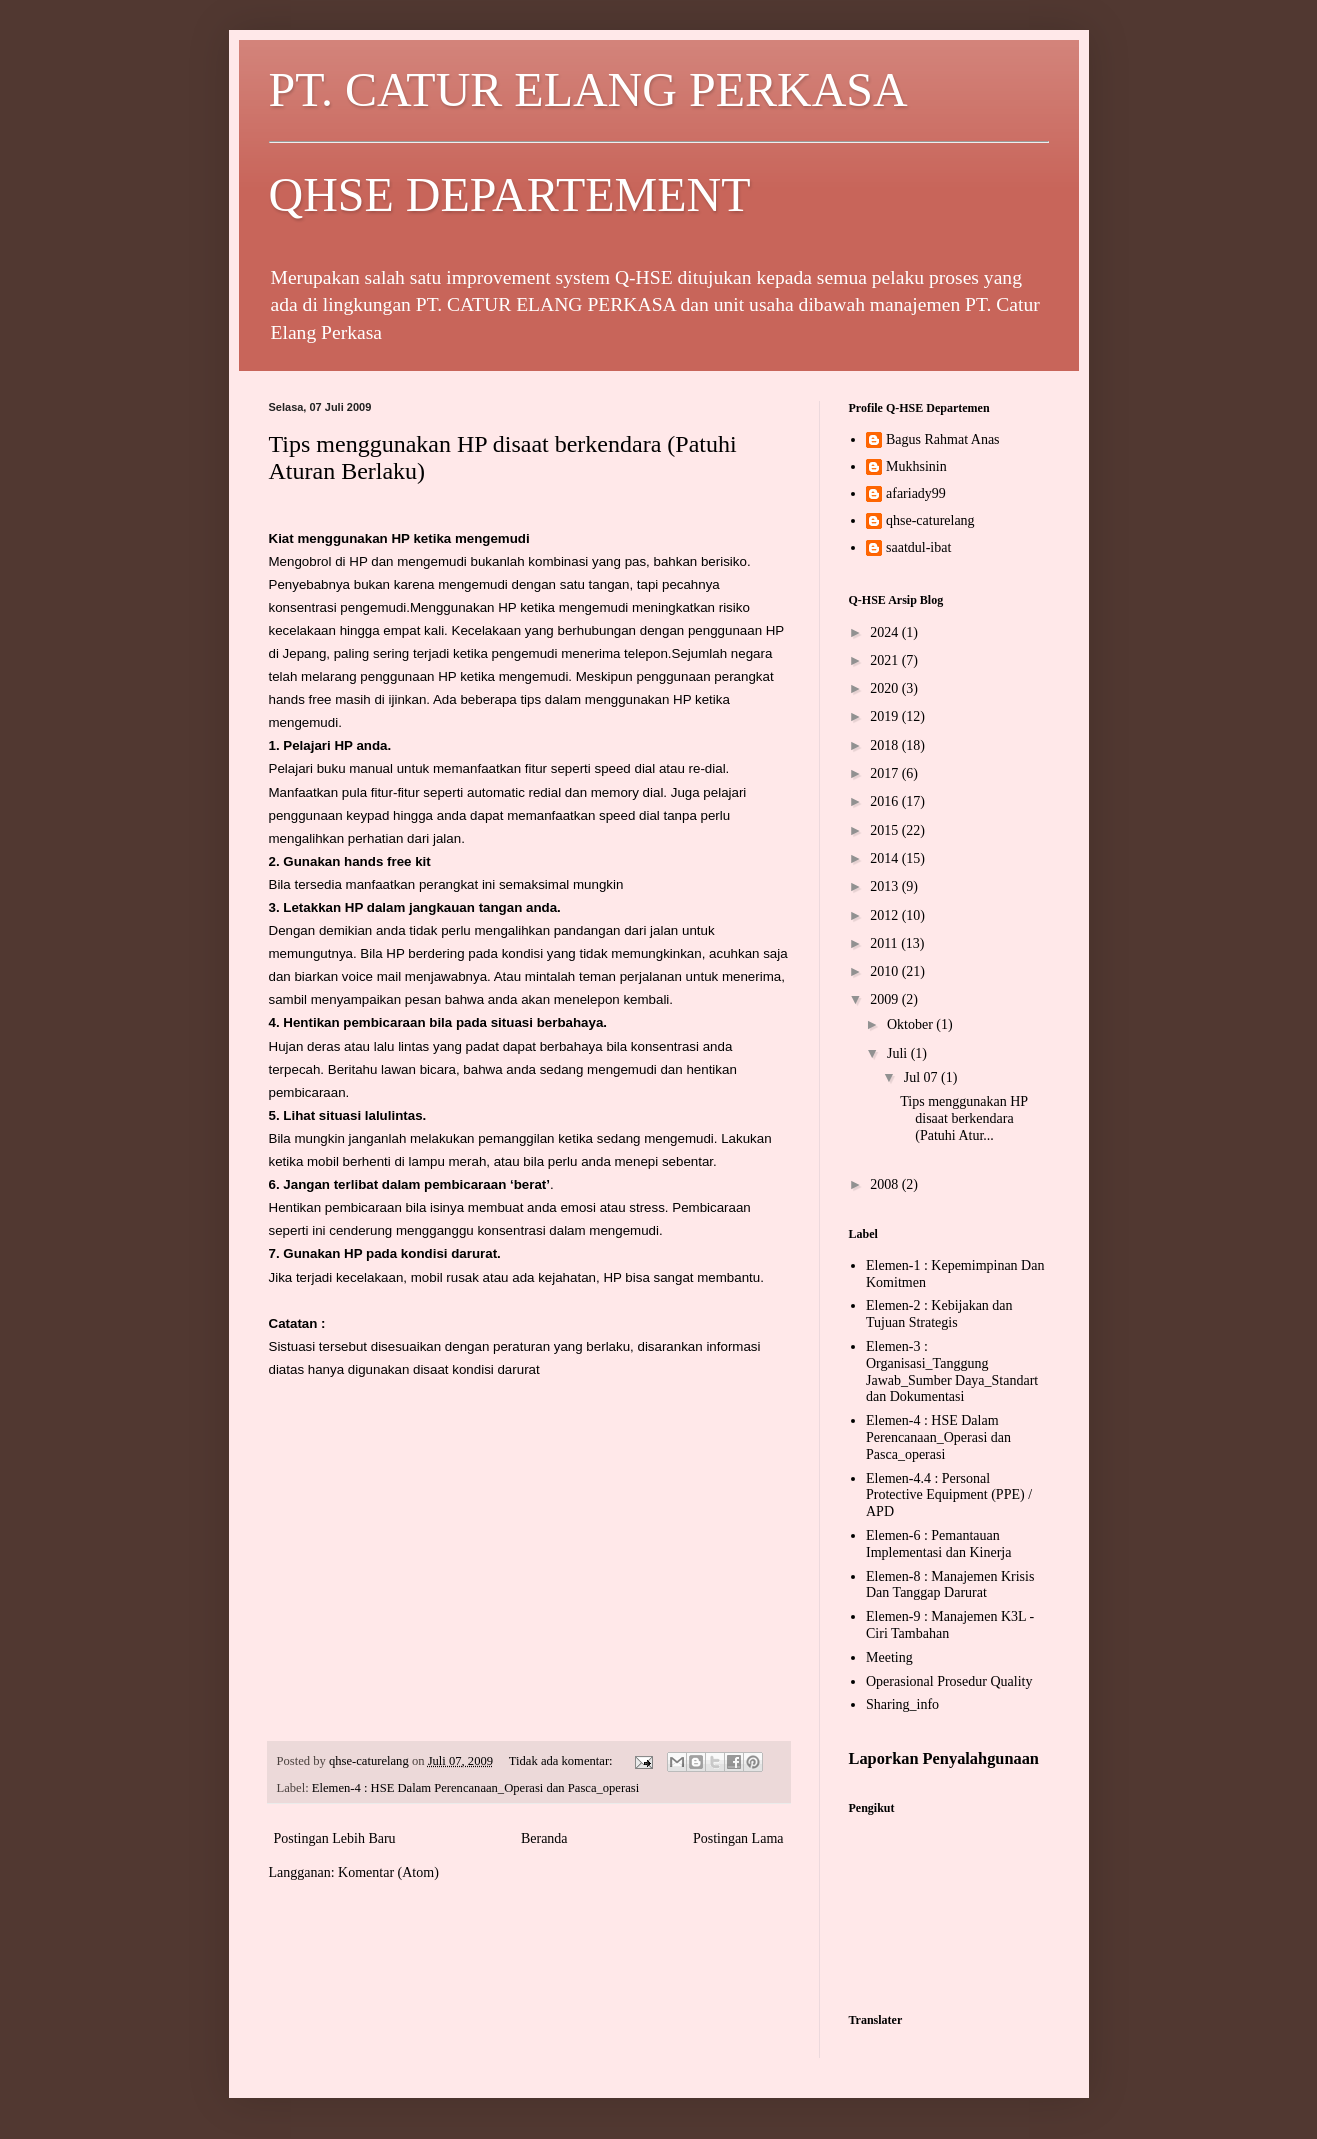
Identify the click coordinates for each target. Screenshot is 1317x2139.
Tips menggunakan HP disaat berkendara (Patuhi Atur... (963, 1118)
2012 (886, 915)
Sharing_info (902, 1704)
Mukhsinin (916, 466)
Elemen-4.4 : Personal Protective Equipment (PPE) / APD (949, 1495)
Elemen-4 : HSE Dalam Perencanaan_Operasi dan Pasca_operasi (475, 1788)
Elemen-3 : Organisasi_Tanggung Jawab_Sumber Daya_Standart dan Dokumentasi (952, 1371)
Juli (899, 1053)
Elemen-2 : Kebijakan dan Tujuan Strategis (939, 1314)
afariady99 (916, 493)
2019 (886, 716)
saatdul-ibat (918, 547)
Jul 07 (922, 1077)
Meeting (889, 1657)
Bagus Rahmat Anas (943, 439)
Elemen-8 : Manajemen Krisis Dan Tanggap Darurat (950, 1585)
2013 (886, 886)
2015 (886, 830)
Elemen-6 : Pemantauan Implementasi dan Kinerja (938, 1544)
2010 (886, 971)
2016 (886, 801)
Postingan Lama (738, 1838)
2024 (886, 632)
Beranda (544, 1838)
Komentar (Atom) (388, 1872)
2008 (886, 1184)
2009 (886, 999)
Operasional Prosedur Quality (949, 1681)
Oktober (911, 1024)
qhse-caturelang (930, 520)
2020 (886, 688)
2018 (886, 745)
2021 (886, 660)
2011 (885, 943)
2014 (886, 858)
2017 (886, 773)
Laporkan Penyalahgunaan (944, 1758)
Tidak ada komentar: (562, 1761)
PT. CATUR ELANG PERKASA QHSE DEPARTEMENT (659, 142)
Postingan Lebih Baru (335, 1838)
